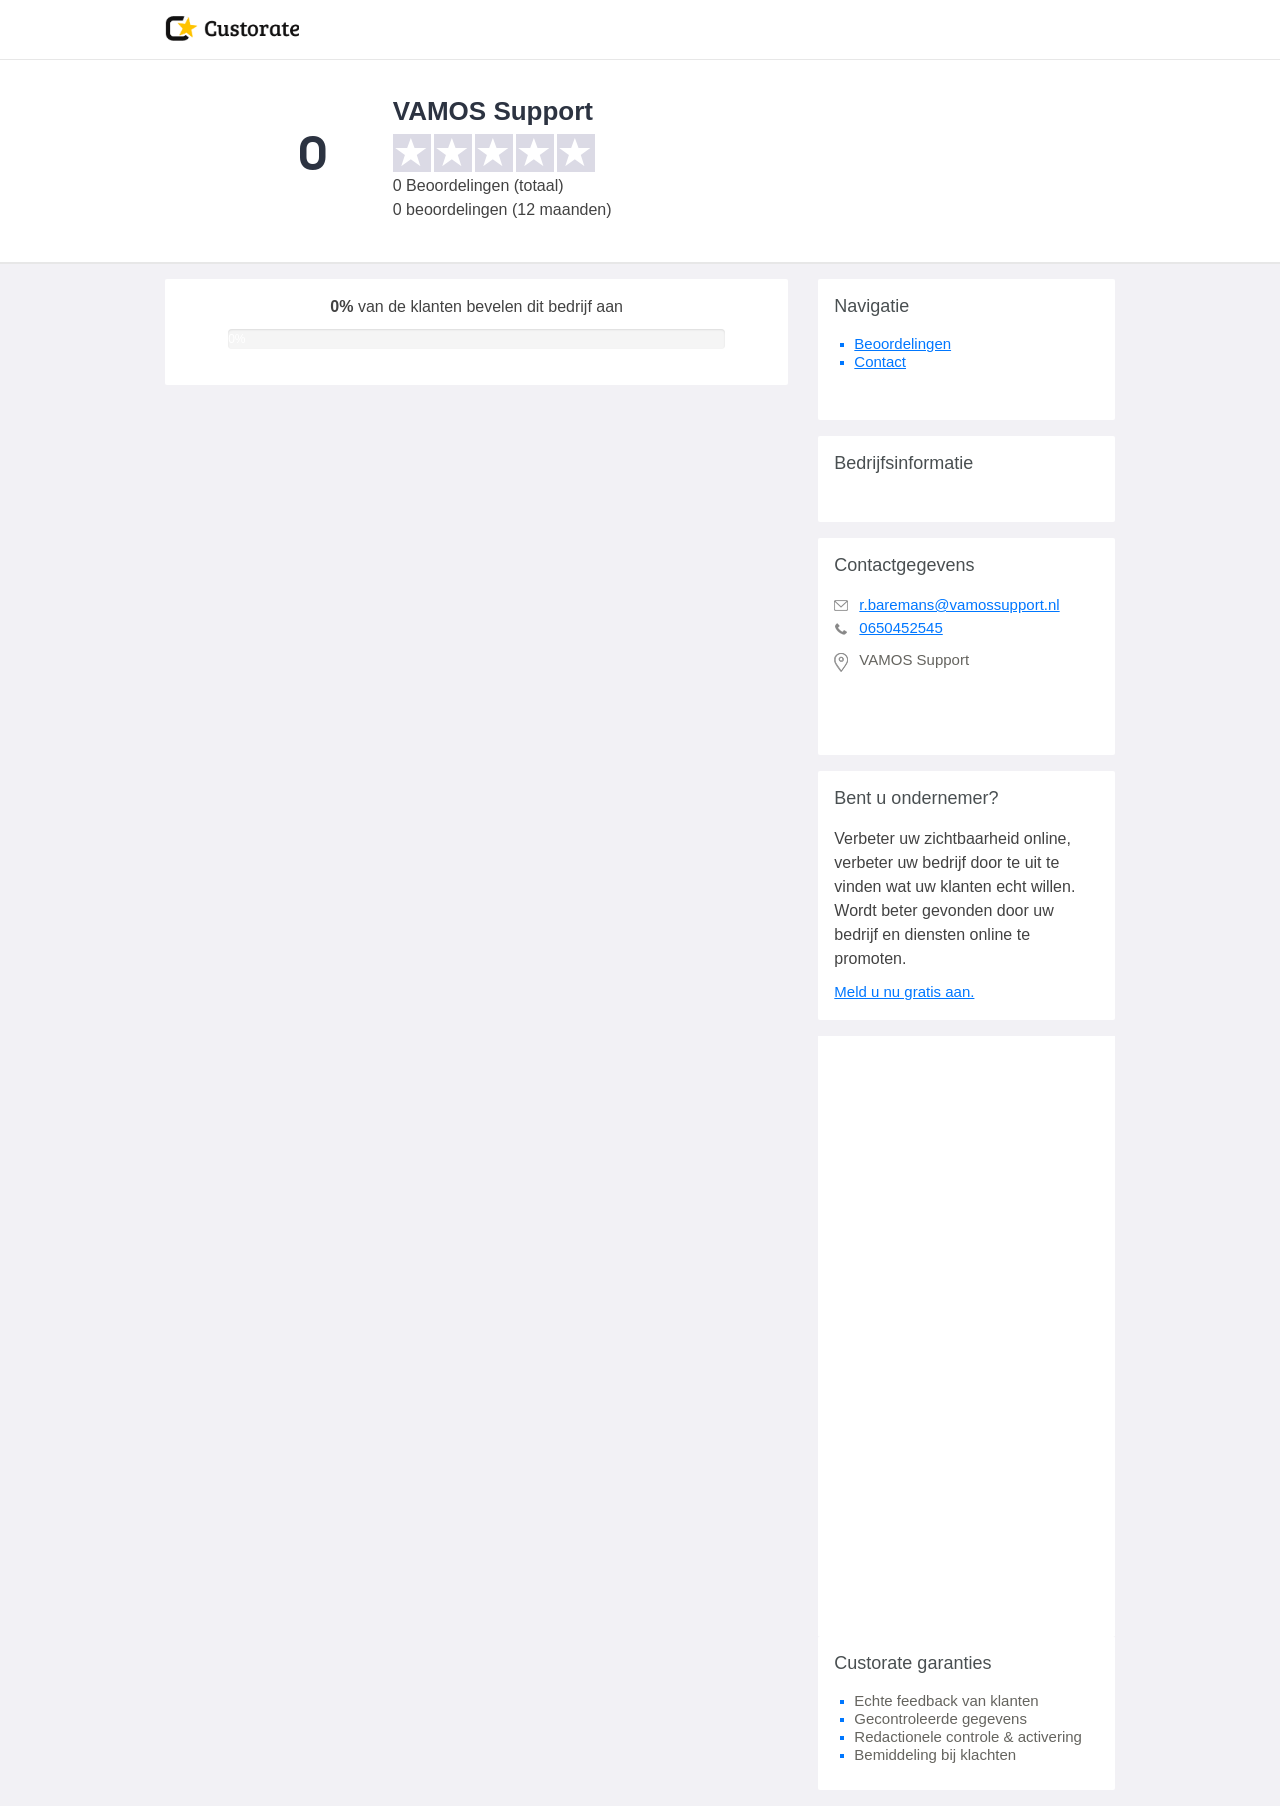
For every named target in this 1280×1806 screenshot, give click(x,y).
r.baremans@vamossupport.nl (959, 604)
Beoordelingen (902, 343)
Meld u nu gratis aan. (904, 991)
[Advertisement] (966, 1336)
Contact (880, 361)
